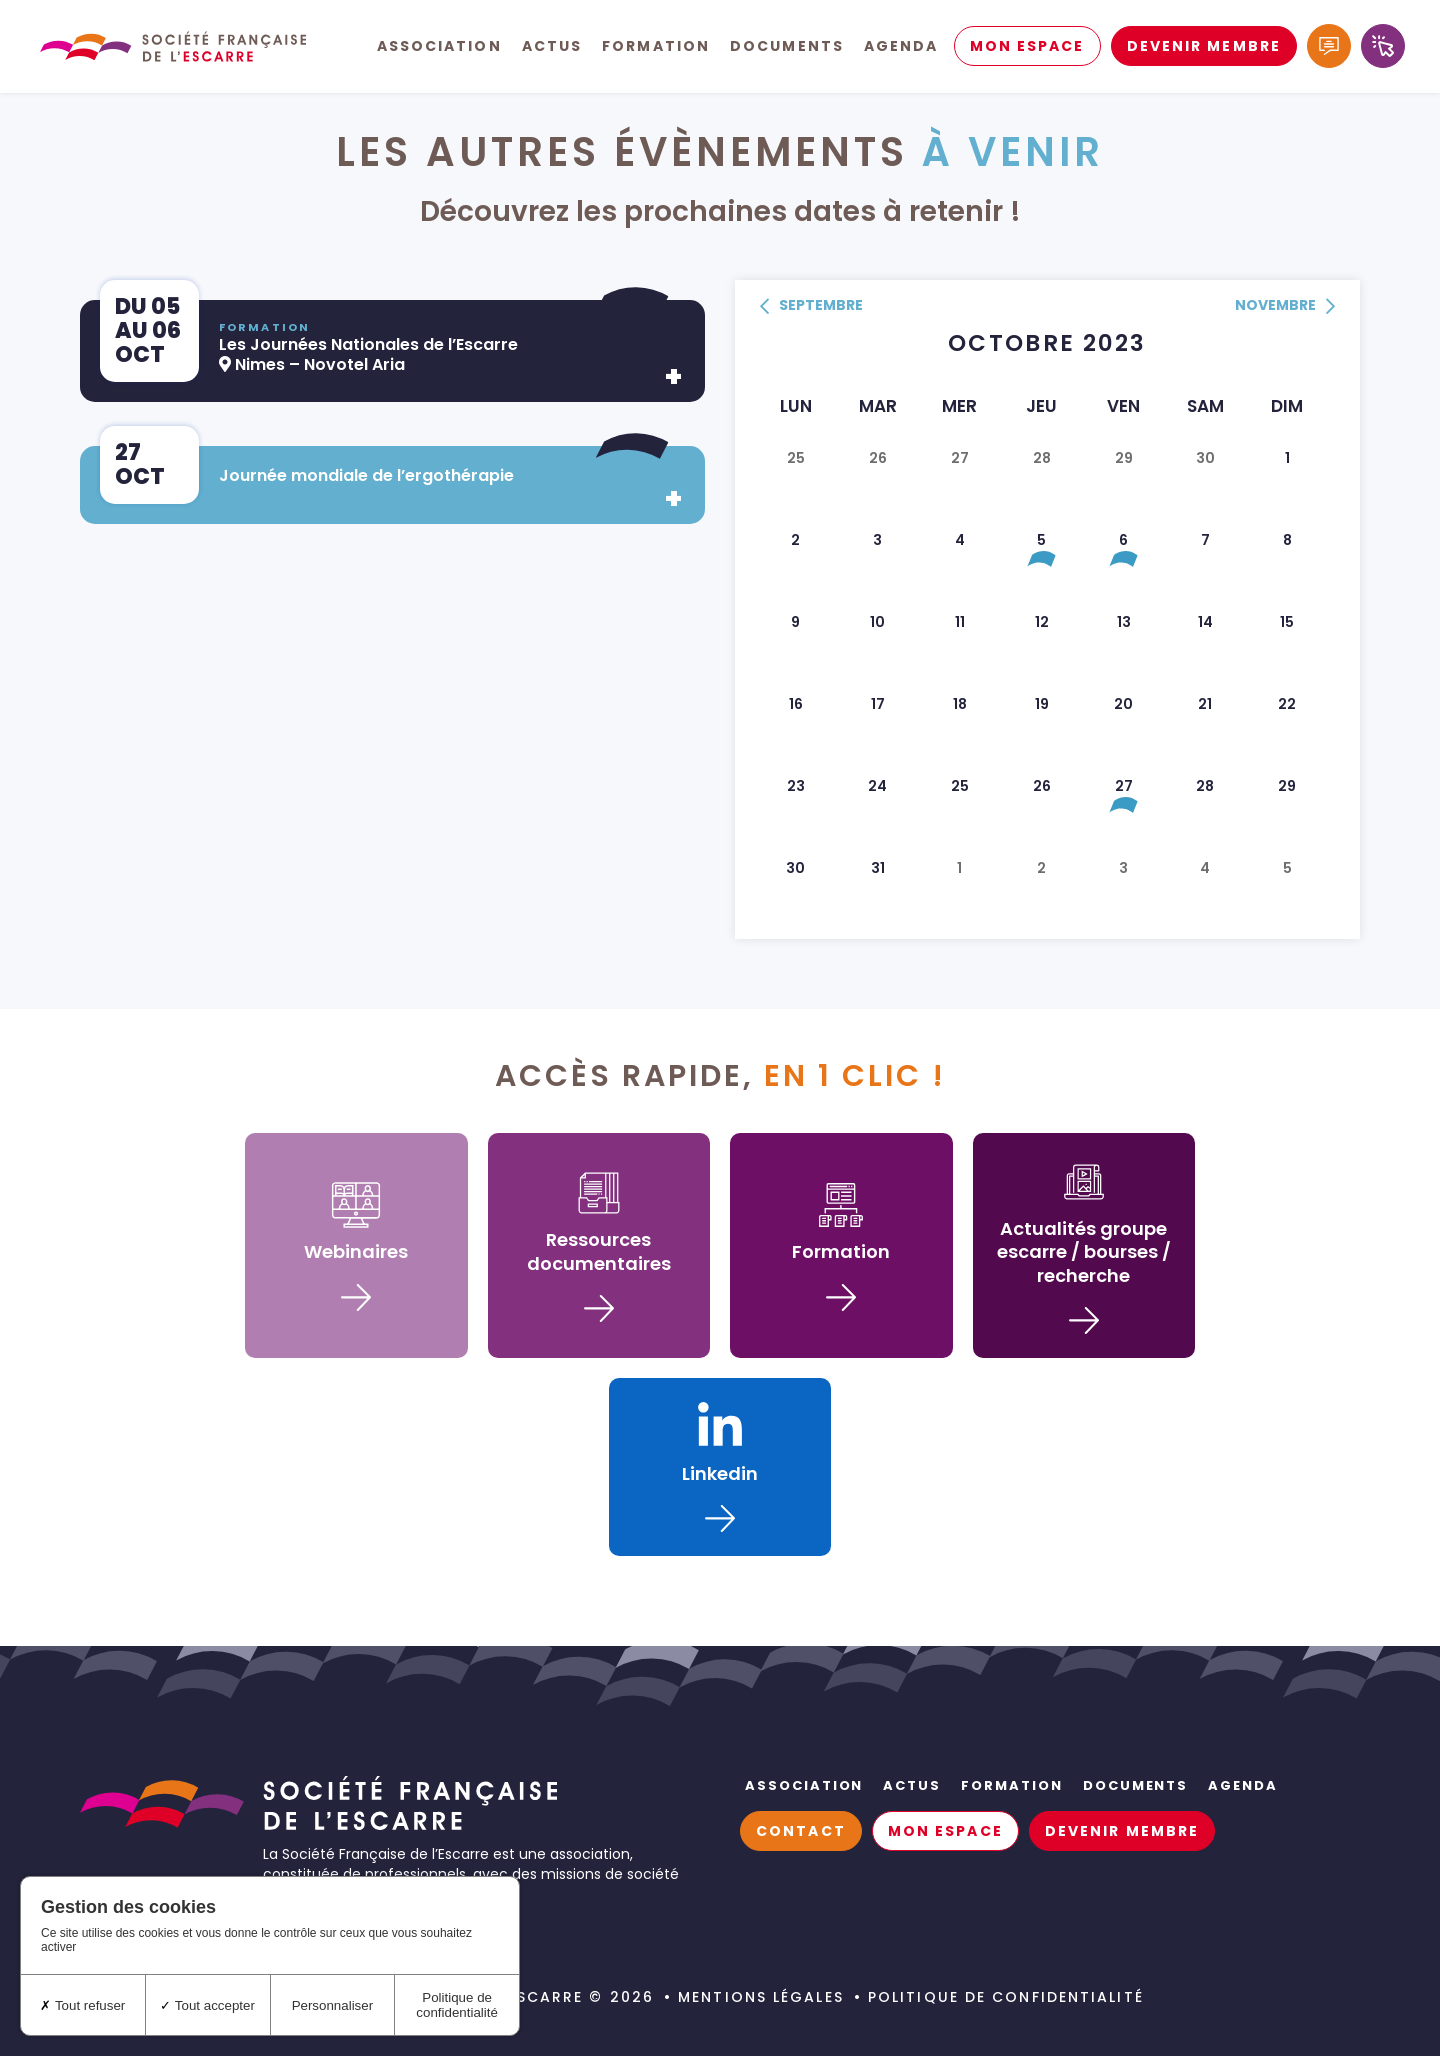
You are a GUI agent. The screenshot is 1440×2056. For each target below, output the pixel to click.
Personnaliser (333, 2005)
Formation (656, 50)
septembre (811, 306)
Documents (787, 50)
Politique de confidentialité (1006, 1997)
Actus (552, 50)
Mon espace (1027, 50)
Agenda (901, 50)
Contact (801, 1831)
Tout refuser (82, 2005)
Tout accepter (207, 2005)
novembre (1285, 306)
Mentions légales (761, 1997)
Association (439, 50)
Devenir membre (1204, 50)
